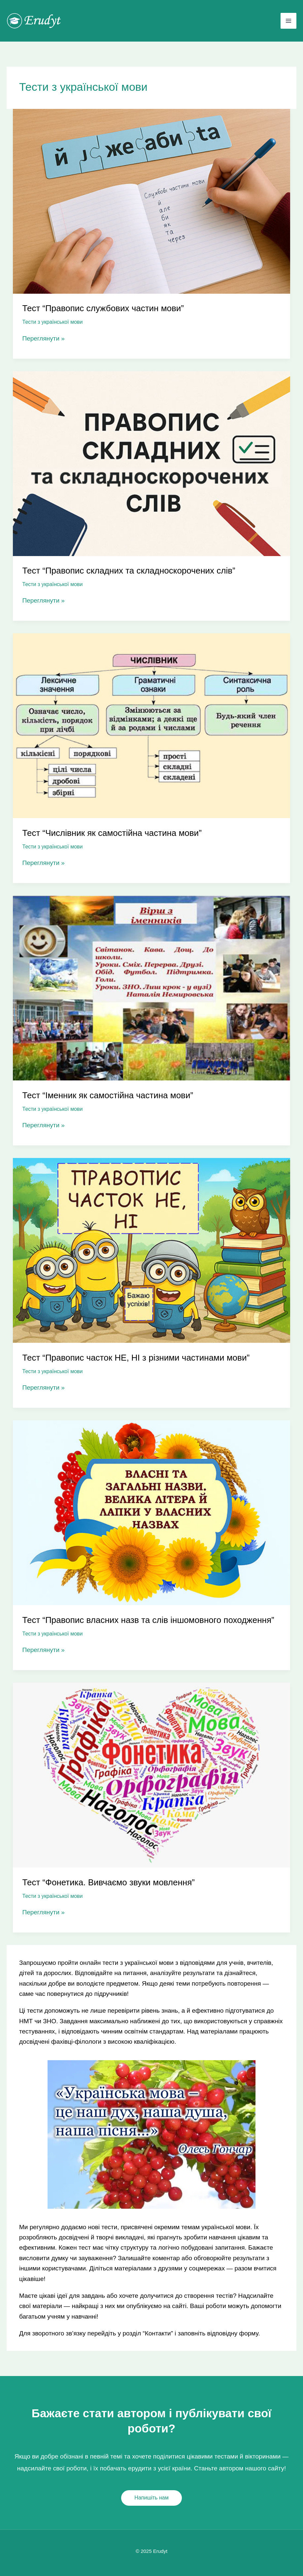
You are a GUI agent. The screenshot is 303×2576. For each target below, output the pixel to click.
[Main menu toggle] (289, 21)
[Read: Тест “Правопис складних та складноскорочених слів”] (151, 463)
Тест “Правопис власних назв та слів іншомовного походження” (148, 1620)
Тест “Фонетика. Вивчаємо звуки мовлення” (108, 1882)
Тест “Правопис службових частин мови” (103, 308)
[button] (151, 2498)
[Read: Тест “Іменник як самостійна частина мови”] (151, 987)
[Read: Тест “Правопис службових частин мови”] (151, 200)
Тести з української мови (52, 322)
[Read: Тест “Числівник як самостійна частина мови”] (151, 725)
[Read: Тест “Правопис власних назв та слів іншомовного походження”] (151, 1512)
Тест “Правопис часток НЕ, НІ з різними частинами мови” (136, 1358)
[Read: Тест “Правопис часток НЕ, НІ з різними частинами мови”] (151, 1249)
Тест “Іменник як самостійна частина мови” (107, 1095)
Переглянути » (43, 338)
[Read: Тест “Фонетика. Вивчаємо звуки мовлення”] (151, 1774)
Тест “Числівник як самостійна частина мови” (112, 833)
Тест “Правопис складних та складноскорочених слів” (128, 571)
